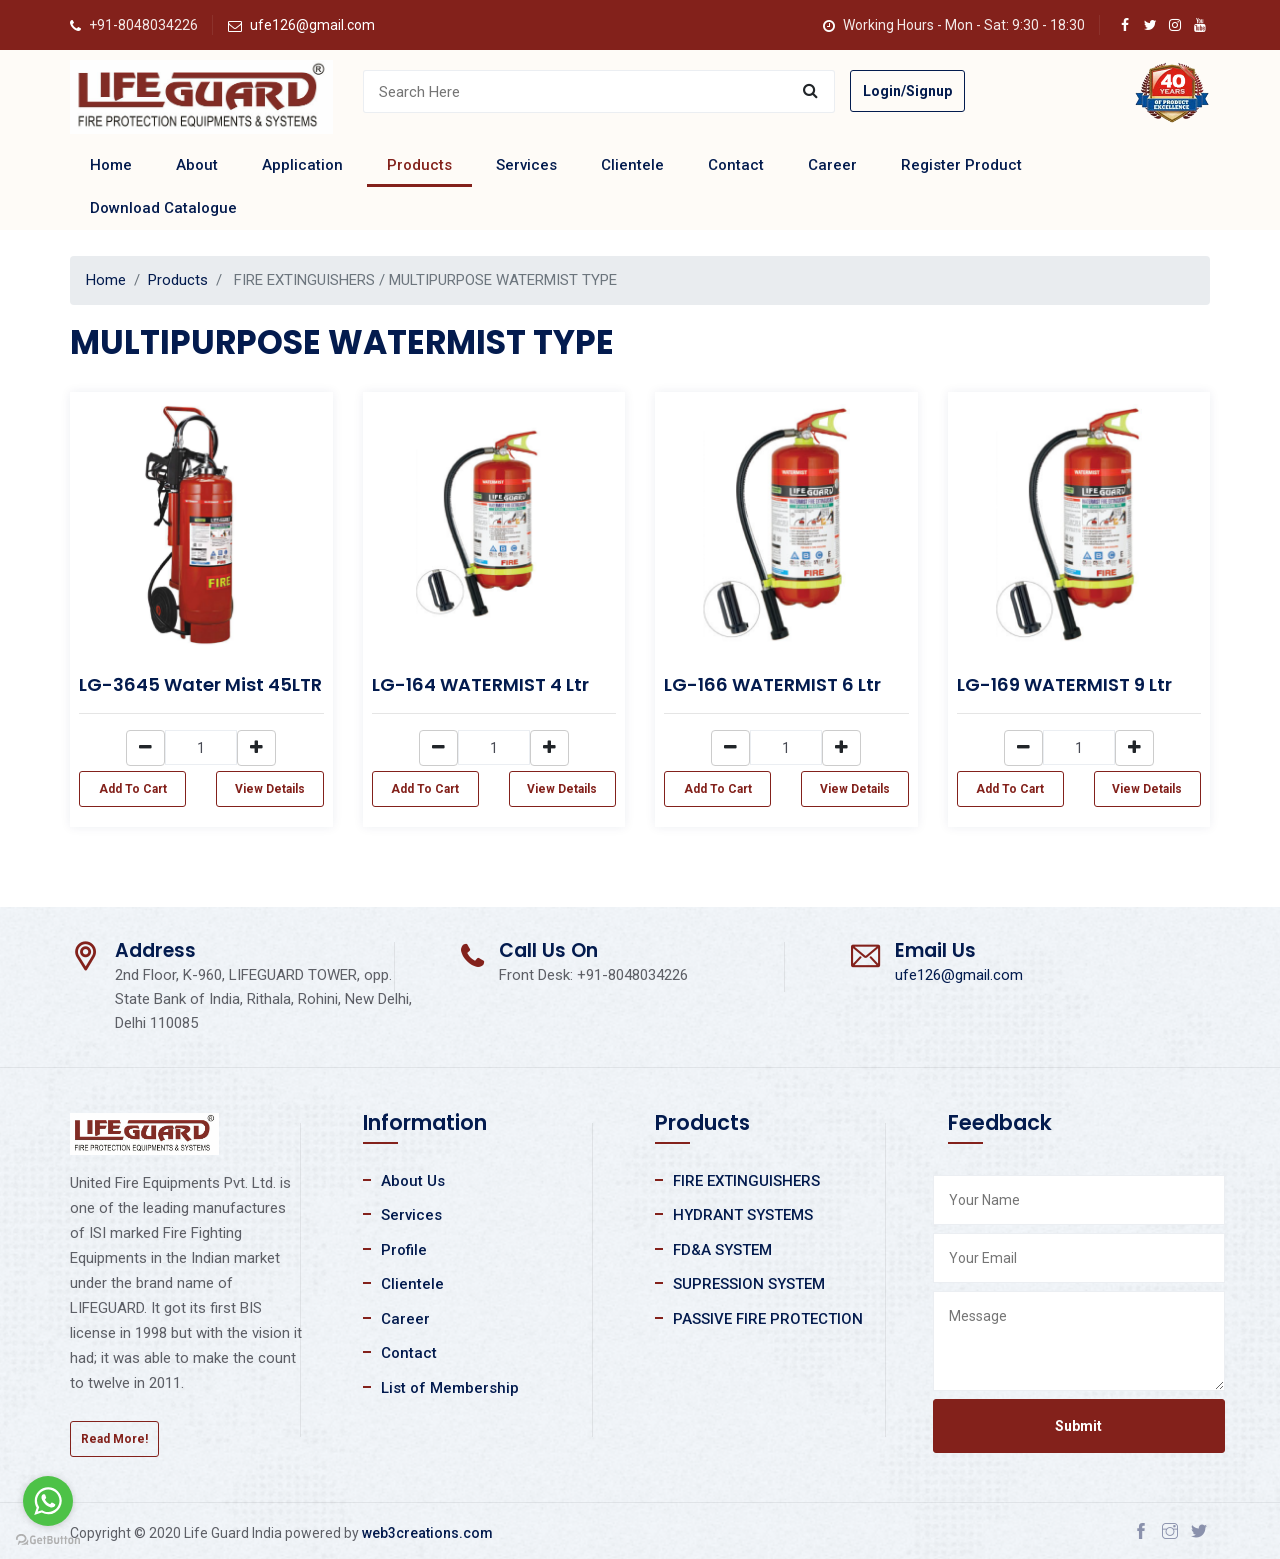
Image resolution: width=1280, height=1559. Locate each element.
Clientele (632, 165)
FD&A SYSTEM (722, 1250)
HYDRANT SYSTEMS (743, 1215)
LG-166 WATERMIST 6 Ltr (772, 684)
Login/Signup (907, 91)
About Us (413, 1181)
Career (832, 165)
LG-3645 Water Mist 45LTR (200, 684)
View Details (270, 789)
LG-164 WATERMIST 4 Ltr (480, 684)
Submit (1078, 1426)
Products (419, 165)
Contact (736, 165)
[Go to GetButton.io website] (48, 1539)
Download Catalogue (163, 208)
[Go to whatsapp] (48, 1501)
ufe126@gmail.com (312, 25)
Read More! (114, 1439)
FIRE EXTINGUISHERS (746, 1181)
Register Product (961, 165)
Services (526, 165)
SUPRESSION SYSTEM (749, 1284)
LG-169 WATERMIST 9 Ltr (1064, 684)
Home (111, 165)
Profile (404, 1250)
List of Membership (450, 1388)
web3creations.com (427, 1533)
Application (302, 165)
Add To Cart (133, 789)
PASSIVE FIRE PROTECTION (768, 1319)
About (197, 165)
